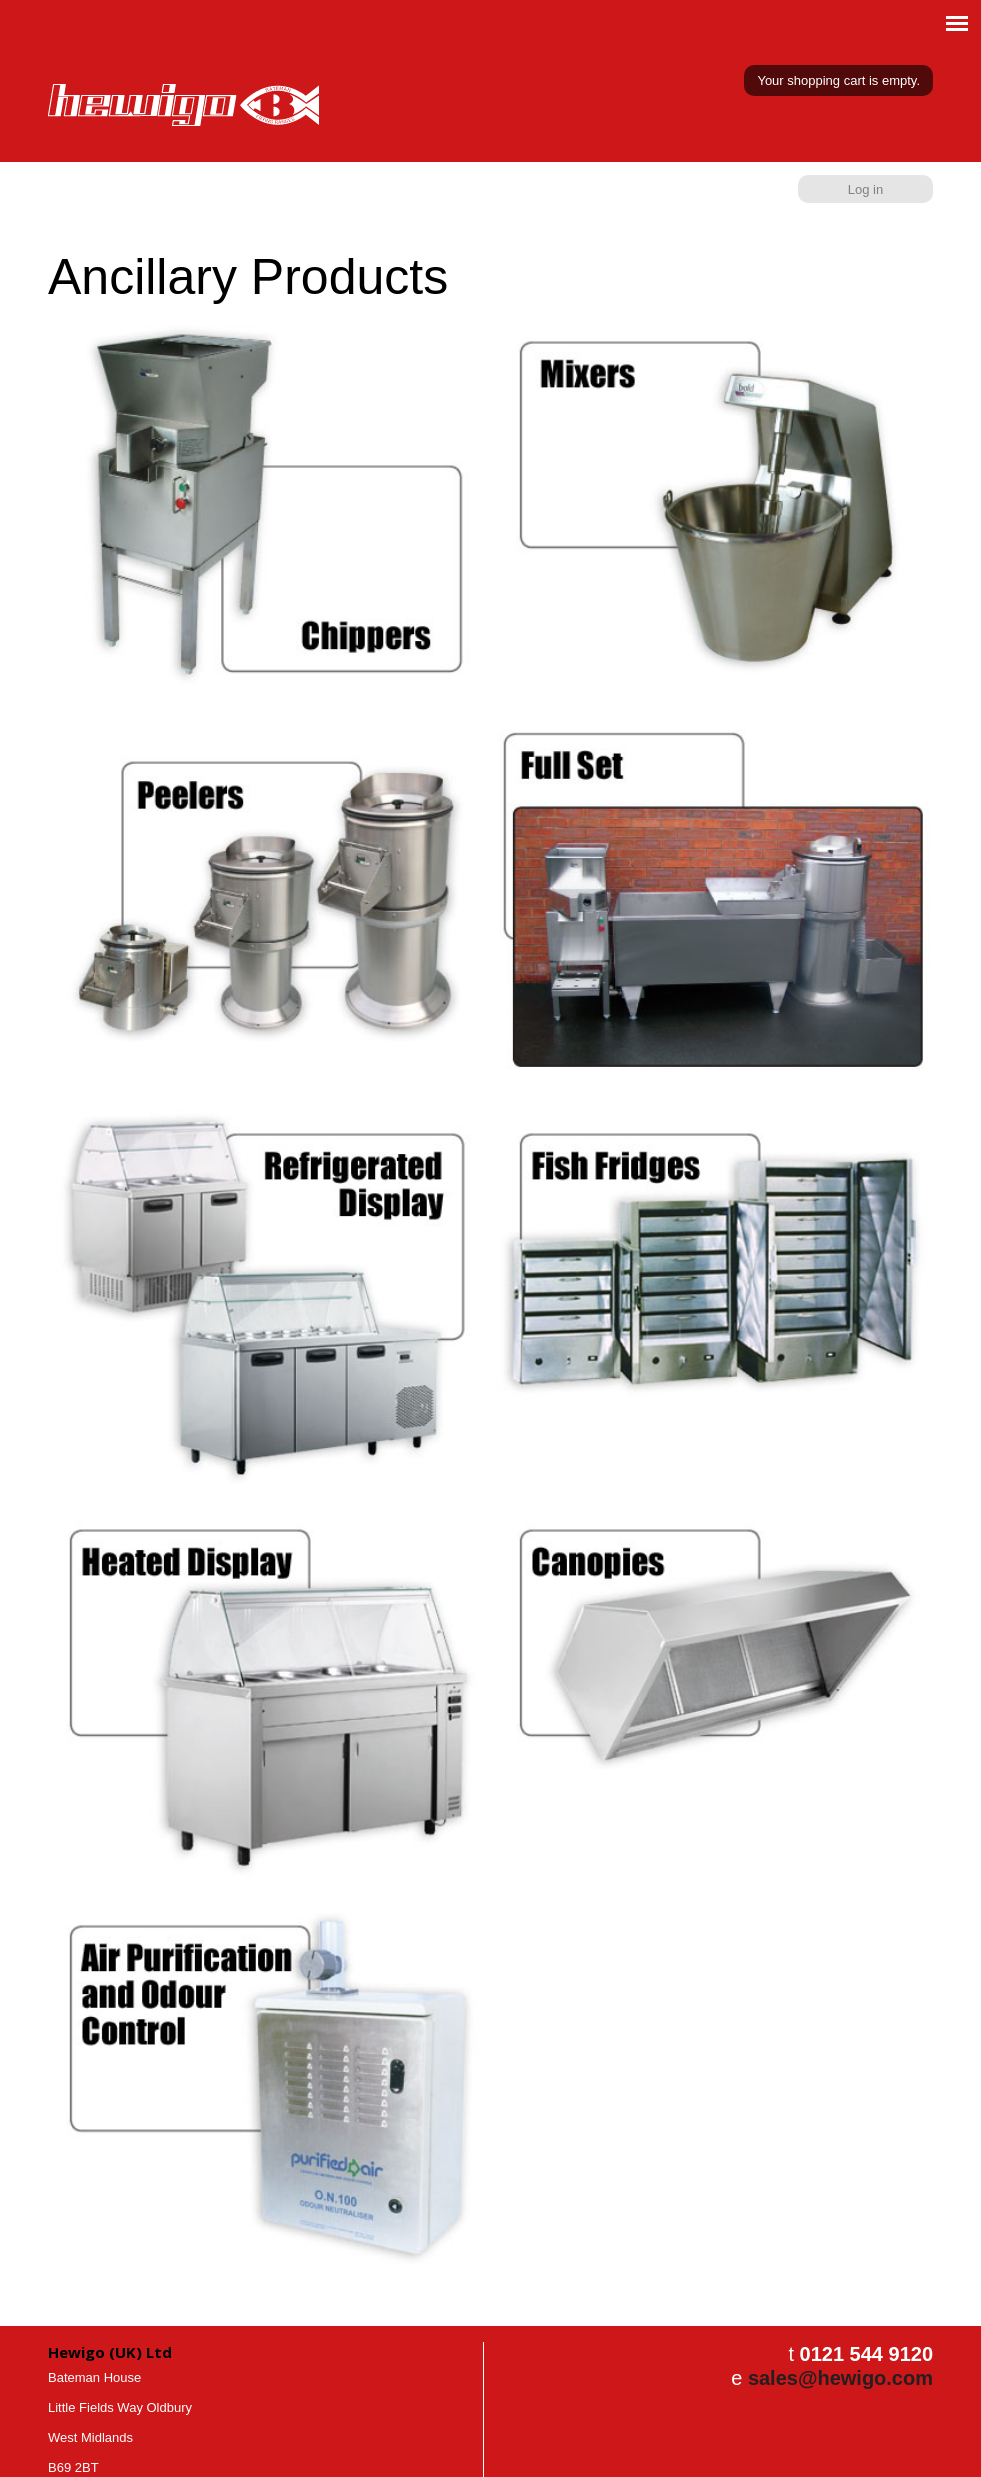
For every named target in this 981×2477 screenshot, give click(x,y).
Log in (865, 189)
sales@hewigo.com (840, 2378)
